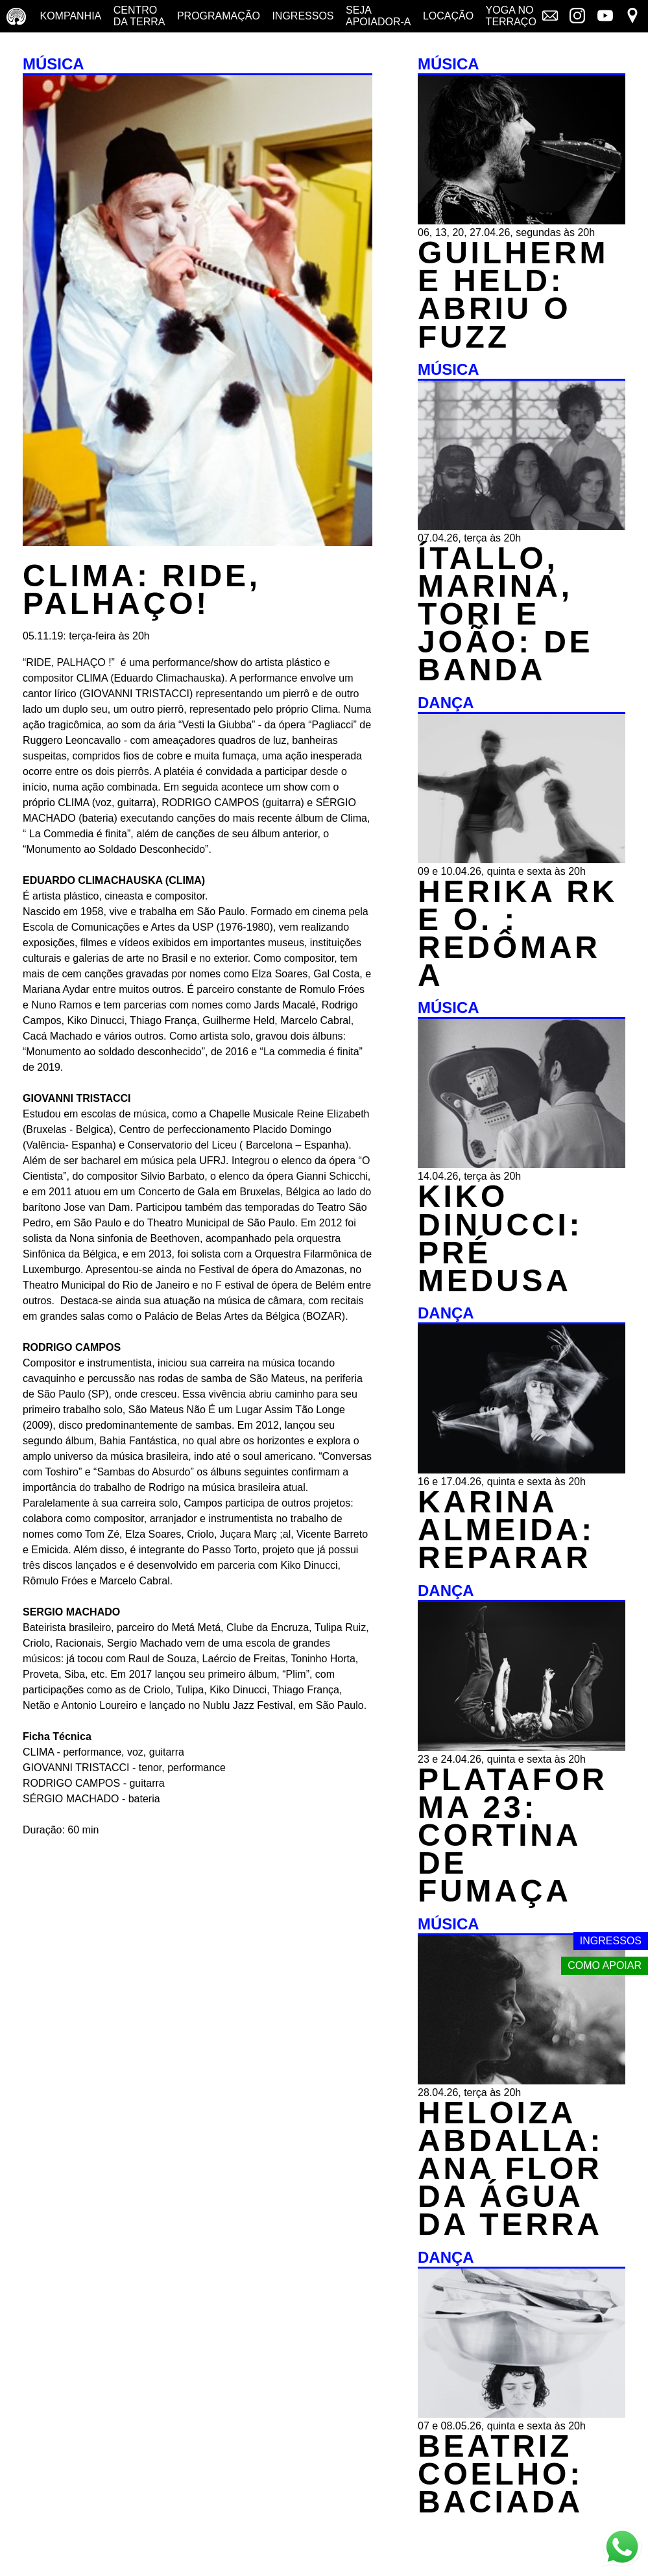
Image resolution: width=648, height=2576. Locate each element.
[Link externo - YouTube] (605, 16)
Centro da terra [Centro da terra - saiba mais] (139, 16)
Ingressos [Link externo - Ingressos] (611, 1940)
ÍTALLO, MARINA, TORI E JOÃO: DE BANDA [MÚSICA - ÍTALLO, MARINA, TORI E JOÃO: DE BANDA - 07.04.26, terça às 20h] (505, 614)
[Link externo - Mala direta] (550, 16)
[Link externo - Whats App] (622, 2548)
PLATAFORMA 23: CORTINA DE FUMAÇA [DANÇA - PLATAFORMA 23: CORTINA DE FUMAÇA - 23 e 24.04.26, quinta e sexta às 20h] (513, 1835)
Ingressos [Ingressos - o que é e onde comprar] (302, 15)
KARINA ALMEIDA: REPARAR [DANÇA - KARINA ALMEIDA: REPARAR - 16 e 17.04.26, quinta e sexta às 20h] (506, 1530)
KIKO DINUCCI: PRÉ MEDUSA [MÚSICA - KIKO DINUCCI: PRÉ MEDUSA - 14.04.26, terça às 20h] (500, 1238)
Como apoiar (605, 1965)
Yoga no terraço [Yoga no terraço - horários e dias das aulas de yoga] (511, 16)
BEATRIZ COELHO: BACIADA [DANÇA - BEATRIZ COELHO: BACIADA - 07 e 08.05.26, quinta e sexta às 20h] (500, 2474)
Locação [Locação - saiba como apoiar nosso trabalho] (448, 15)
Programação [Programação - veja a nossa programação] (218, 15)
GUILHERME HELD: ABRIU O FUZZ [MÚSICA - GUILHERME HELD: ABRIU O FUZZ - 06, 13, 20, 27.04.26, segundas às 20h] (513, 294)
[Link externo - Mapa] (632, 16)
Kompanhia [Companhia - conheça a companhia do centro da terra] (70, 15)
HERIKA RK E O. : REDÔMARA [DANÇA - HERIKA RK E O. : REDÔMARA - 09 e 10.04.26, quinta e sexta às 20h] (518, 933)
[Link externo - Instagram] (577, 16)
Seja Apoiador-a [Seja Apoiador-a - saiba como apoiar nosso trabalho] (378, 16)
